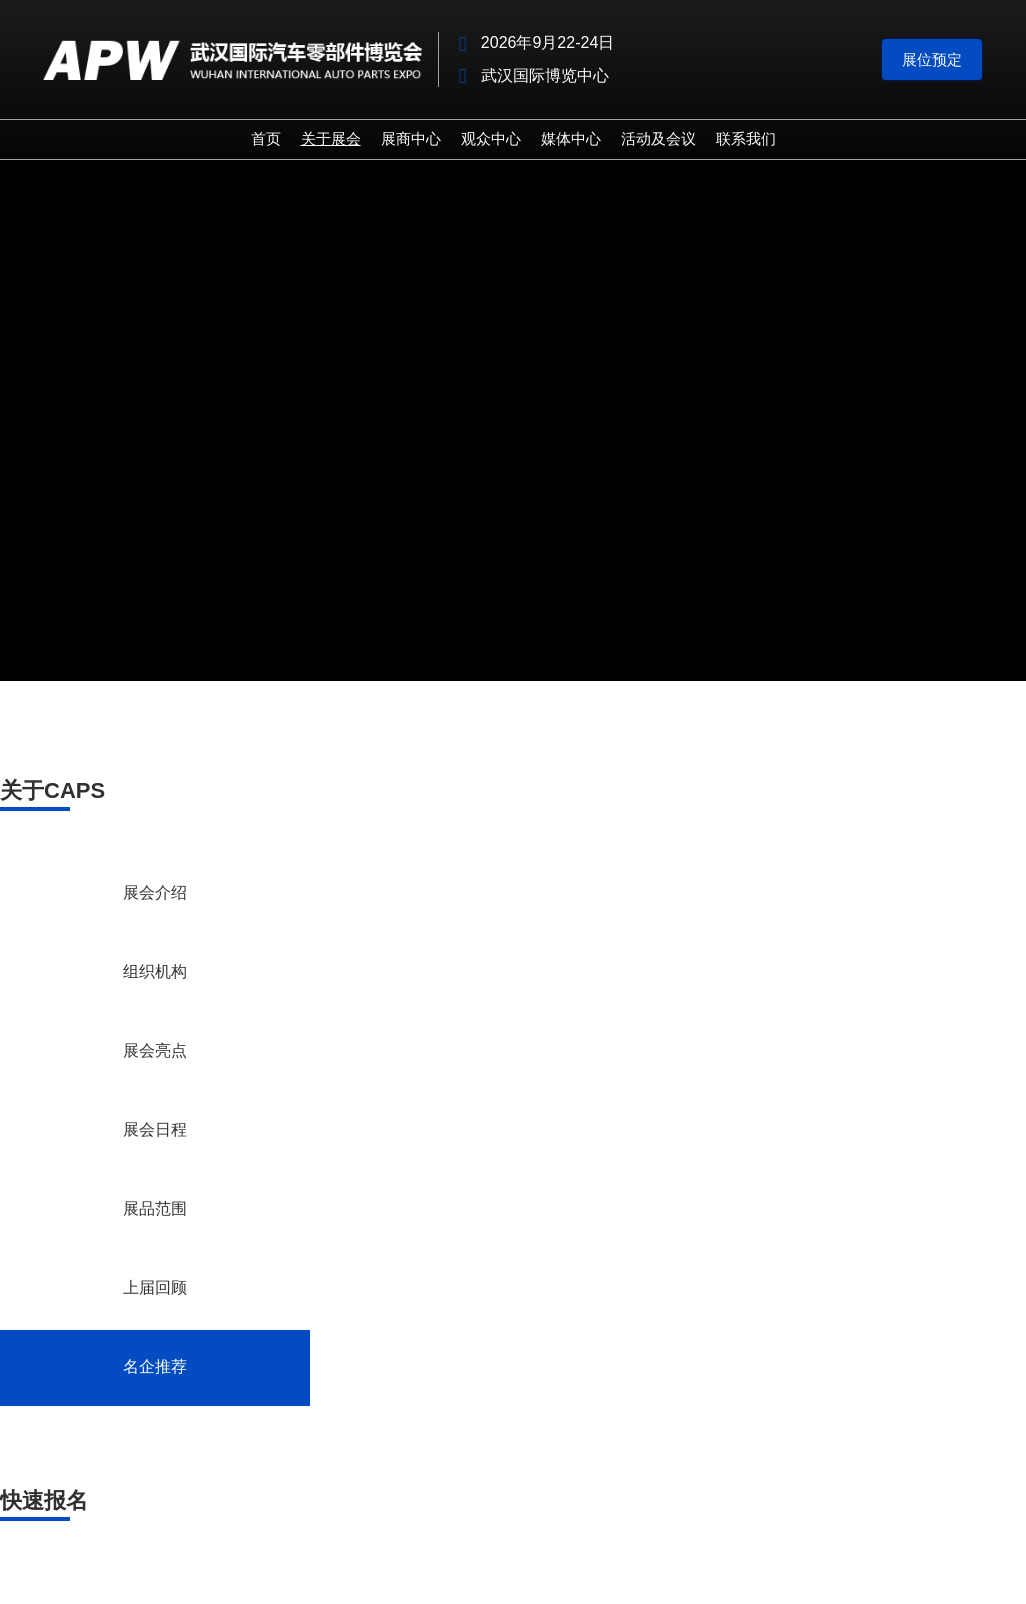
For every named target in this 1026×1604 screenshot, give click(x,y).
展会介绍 (155, 894)
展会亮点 (155, 1052)
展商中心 (411, 138)
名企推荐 (155, 1368)
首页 (266, 138)
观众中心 (491, 138)
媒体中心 (571, 138)
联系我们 (746, 138)
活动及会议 (658, 138)
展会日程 (155, 1131)
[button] (932, 60)
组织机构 (155, 973)
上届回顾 (155, 1289)
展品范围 (155, 1210)
